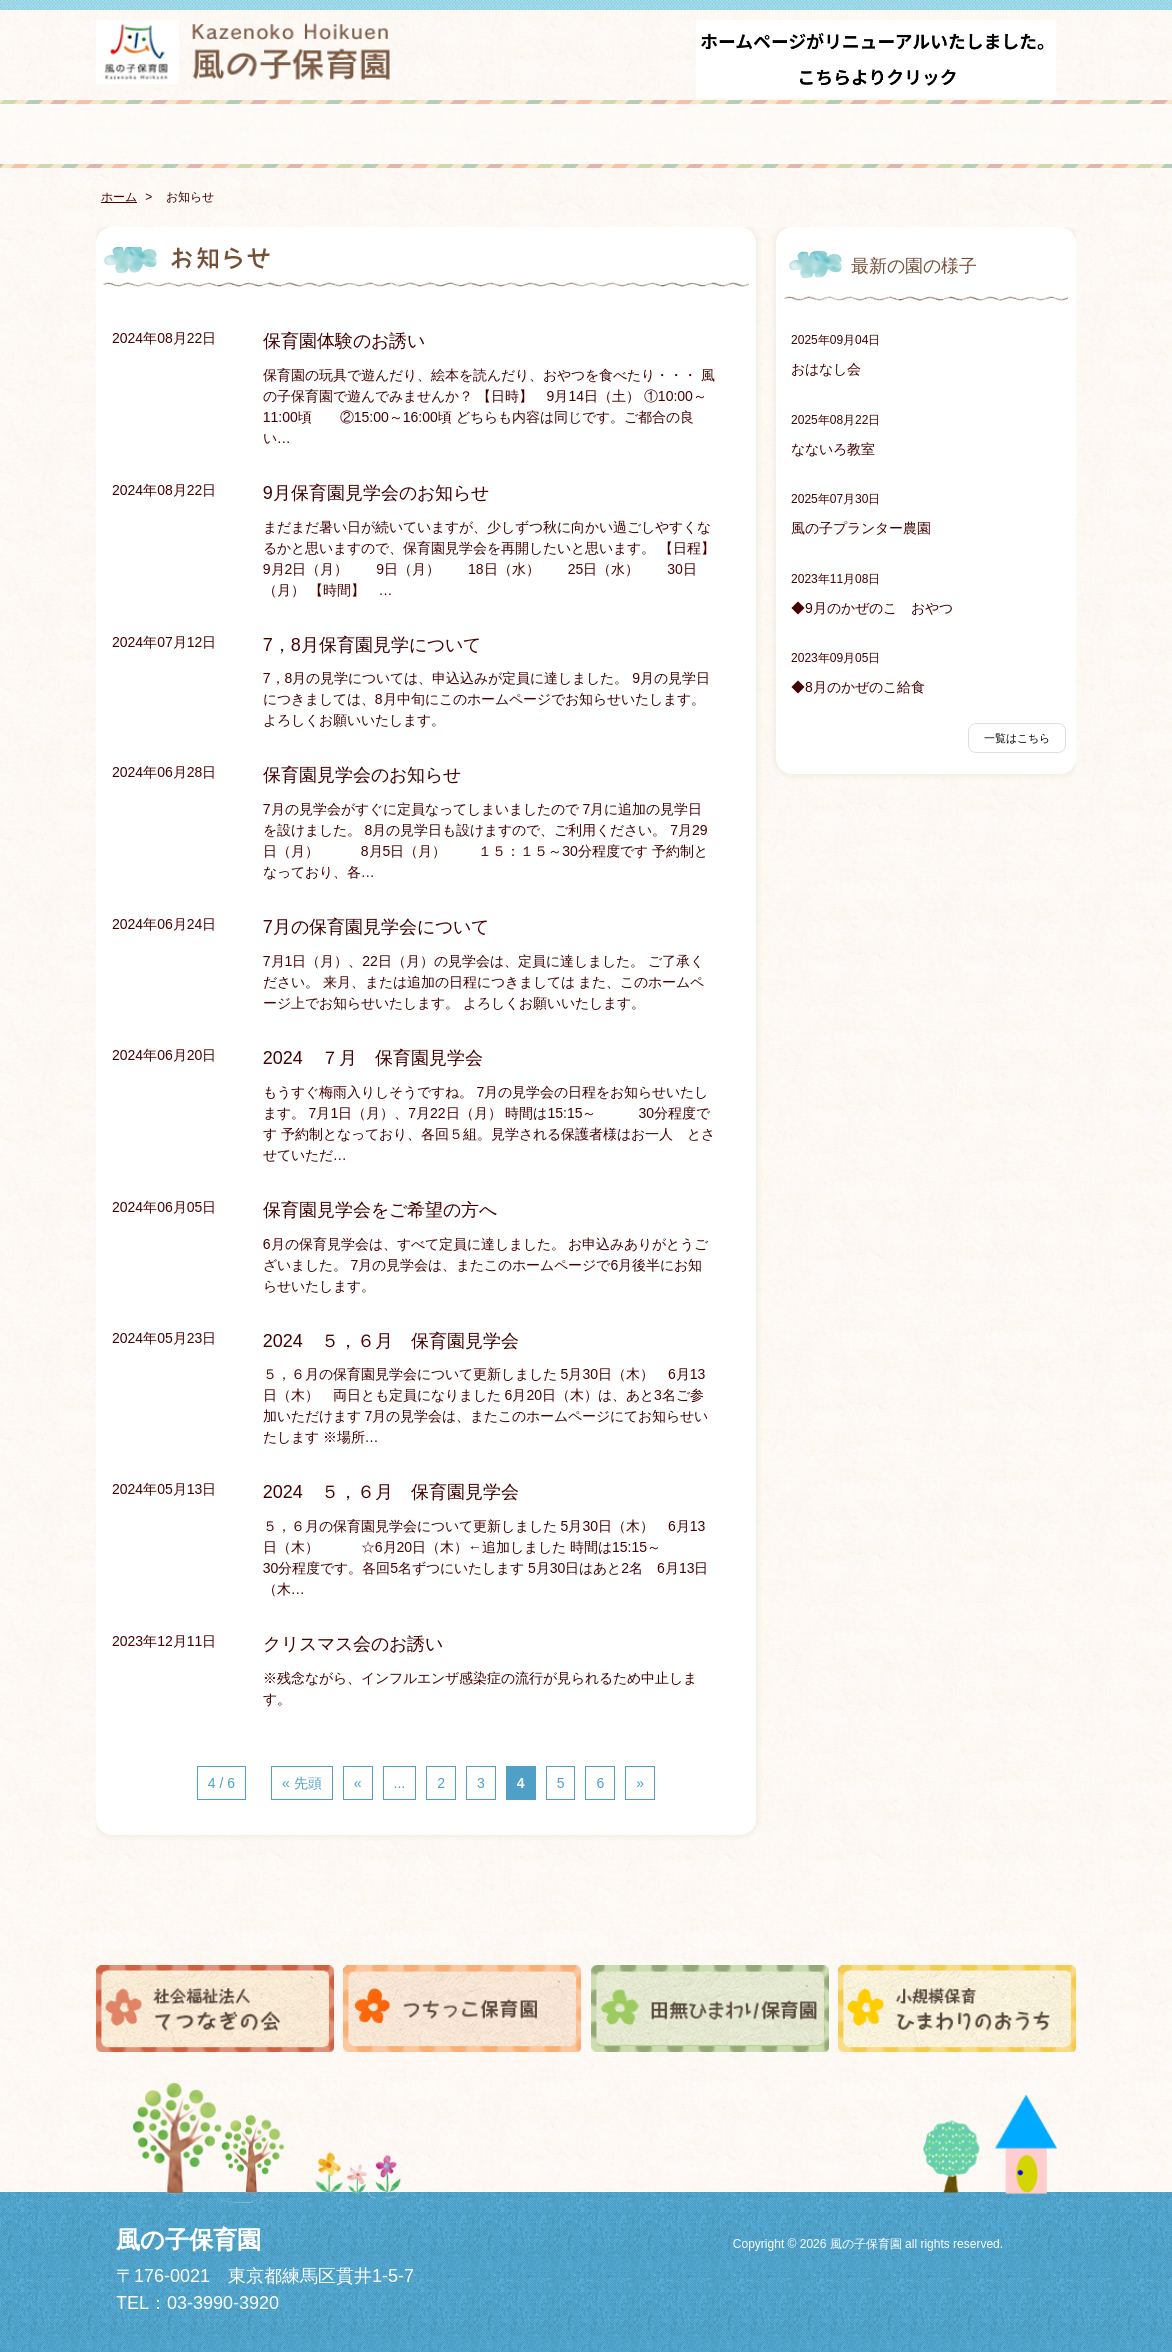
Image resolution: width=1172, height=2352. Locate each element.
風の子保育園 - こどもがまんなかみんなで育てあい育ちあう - (246, 52)
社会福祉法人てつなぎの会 (215, 2008)
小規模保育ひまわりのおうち (957, 2008)
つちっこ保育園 (462, 2008)
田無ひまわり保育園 (710, 2008)
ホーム (119, 197)
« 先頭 (302, 1783)
